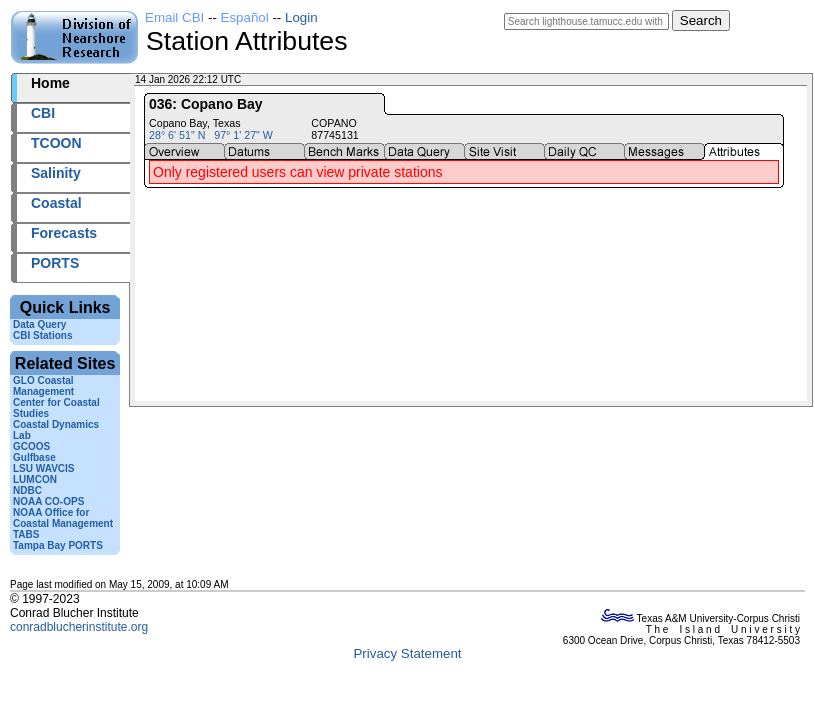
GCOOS (31, 446)
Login (301, 17)
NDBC (27, 490)
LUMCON (35, 479)
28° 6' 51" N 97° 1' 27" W (211, 135)
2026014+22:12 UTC (290, 79)
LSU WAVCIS (43, 468)
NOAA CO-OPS (48, 501)
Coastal (56, 203)
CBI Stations (42, 335)
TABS (26, 534)
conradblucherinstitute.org (79, 627)
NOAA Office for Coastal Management (63, 518)
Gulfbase (34, 457)
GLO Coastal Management (43, 386)
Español (245, 17)
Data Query (39, 324)
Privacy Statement (407, 653)
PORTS (55, 263)
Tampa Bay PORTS (58, 545)
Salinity (56, 173)
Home (50, 83)
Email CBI (174, 17)
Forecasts (64, 233)
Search (701, 20)
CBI (43, 113)
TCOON (56, 143)
